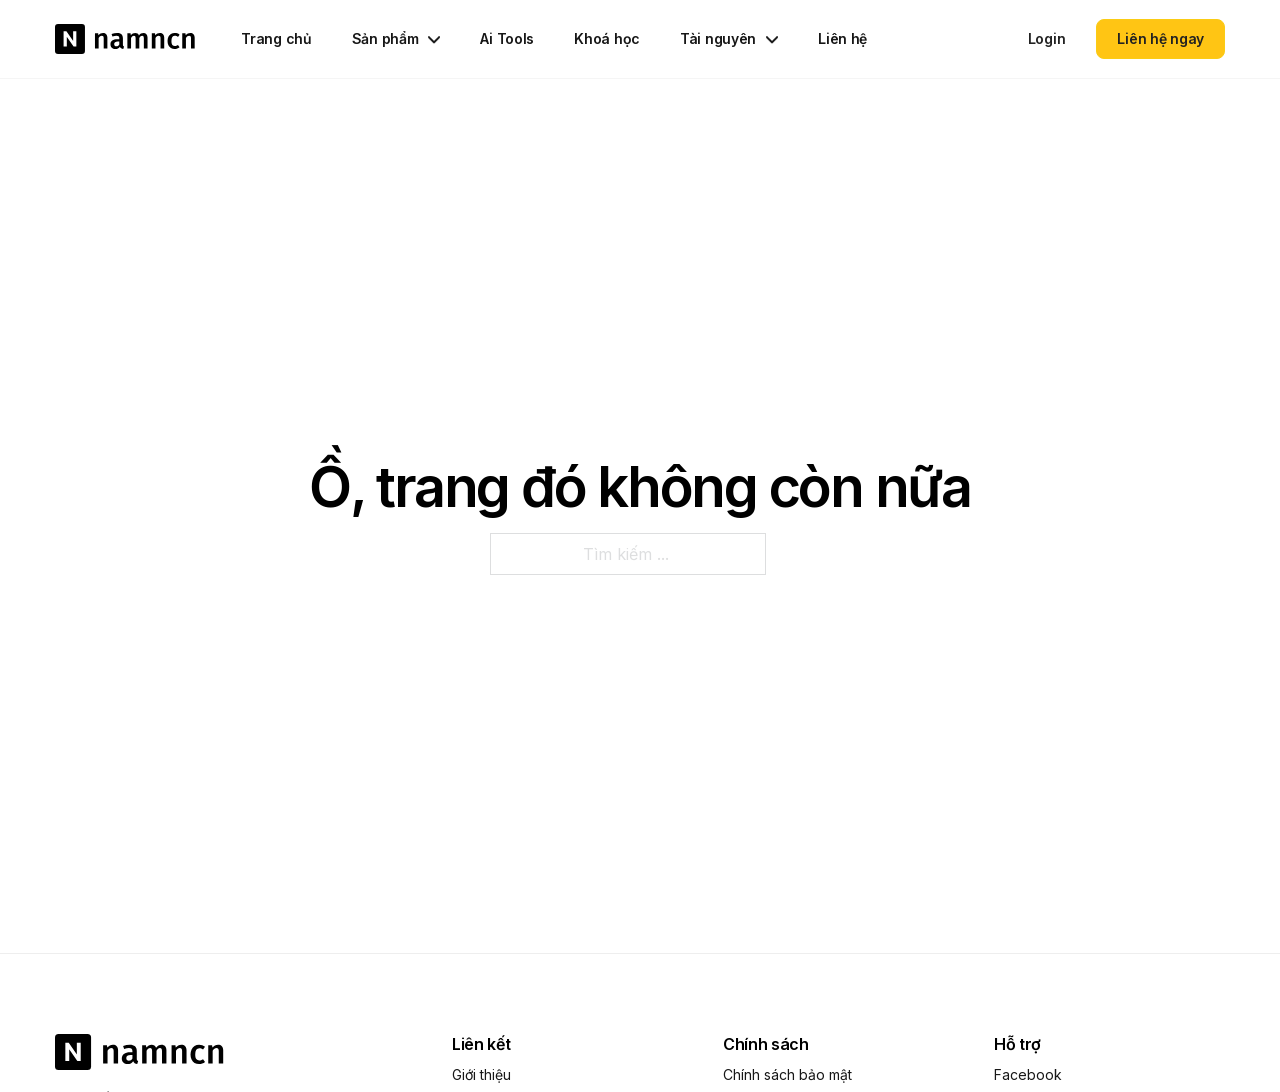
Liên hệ (842, 38)
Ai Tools (507, 38)
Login (1047, 38)
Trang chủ (276, 38)
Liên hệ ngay (1160, 38)
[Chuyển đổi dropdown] (434, 38)
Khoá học (607, 38)
